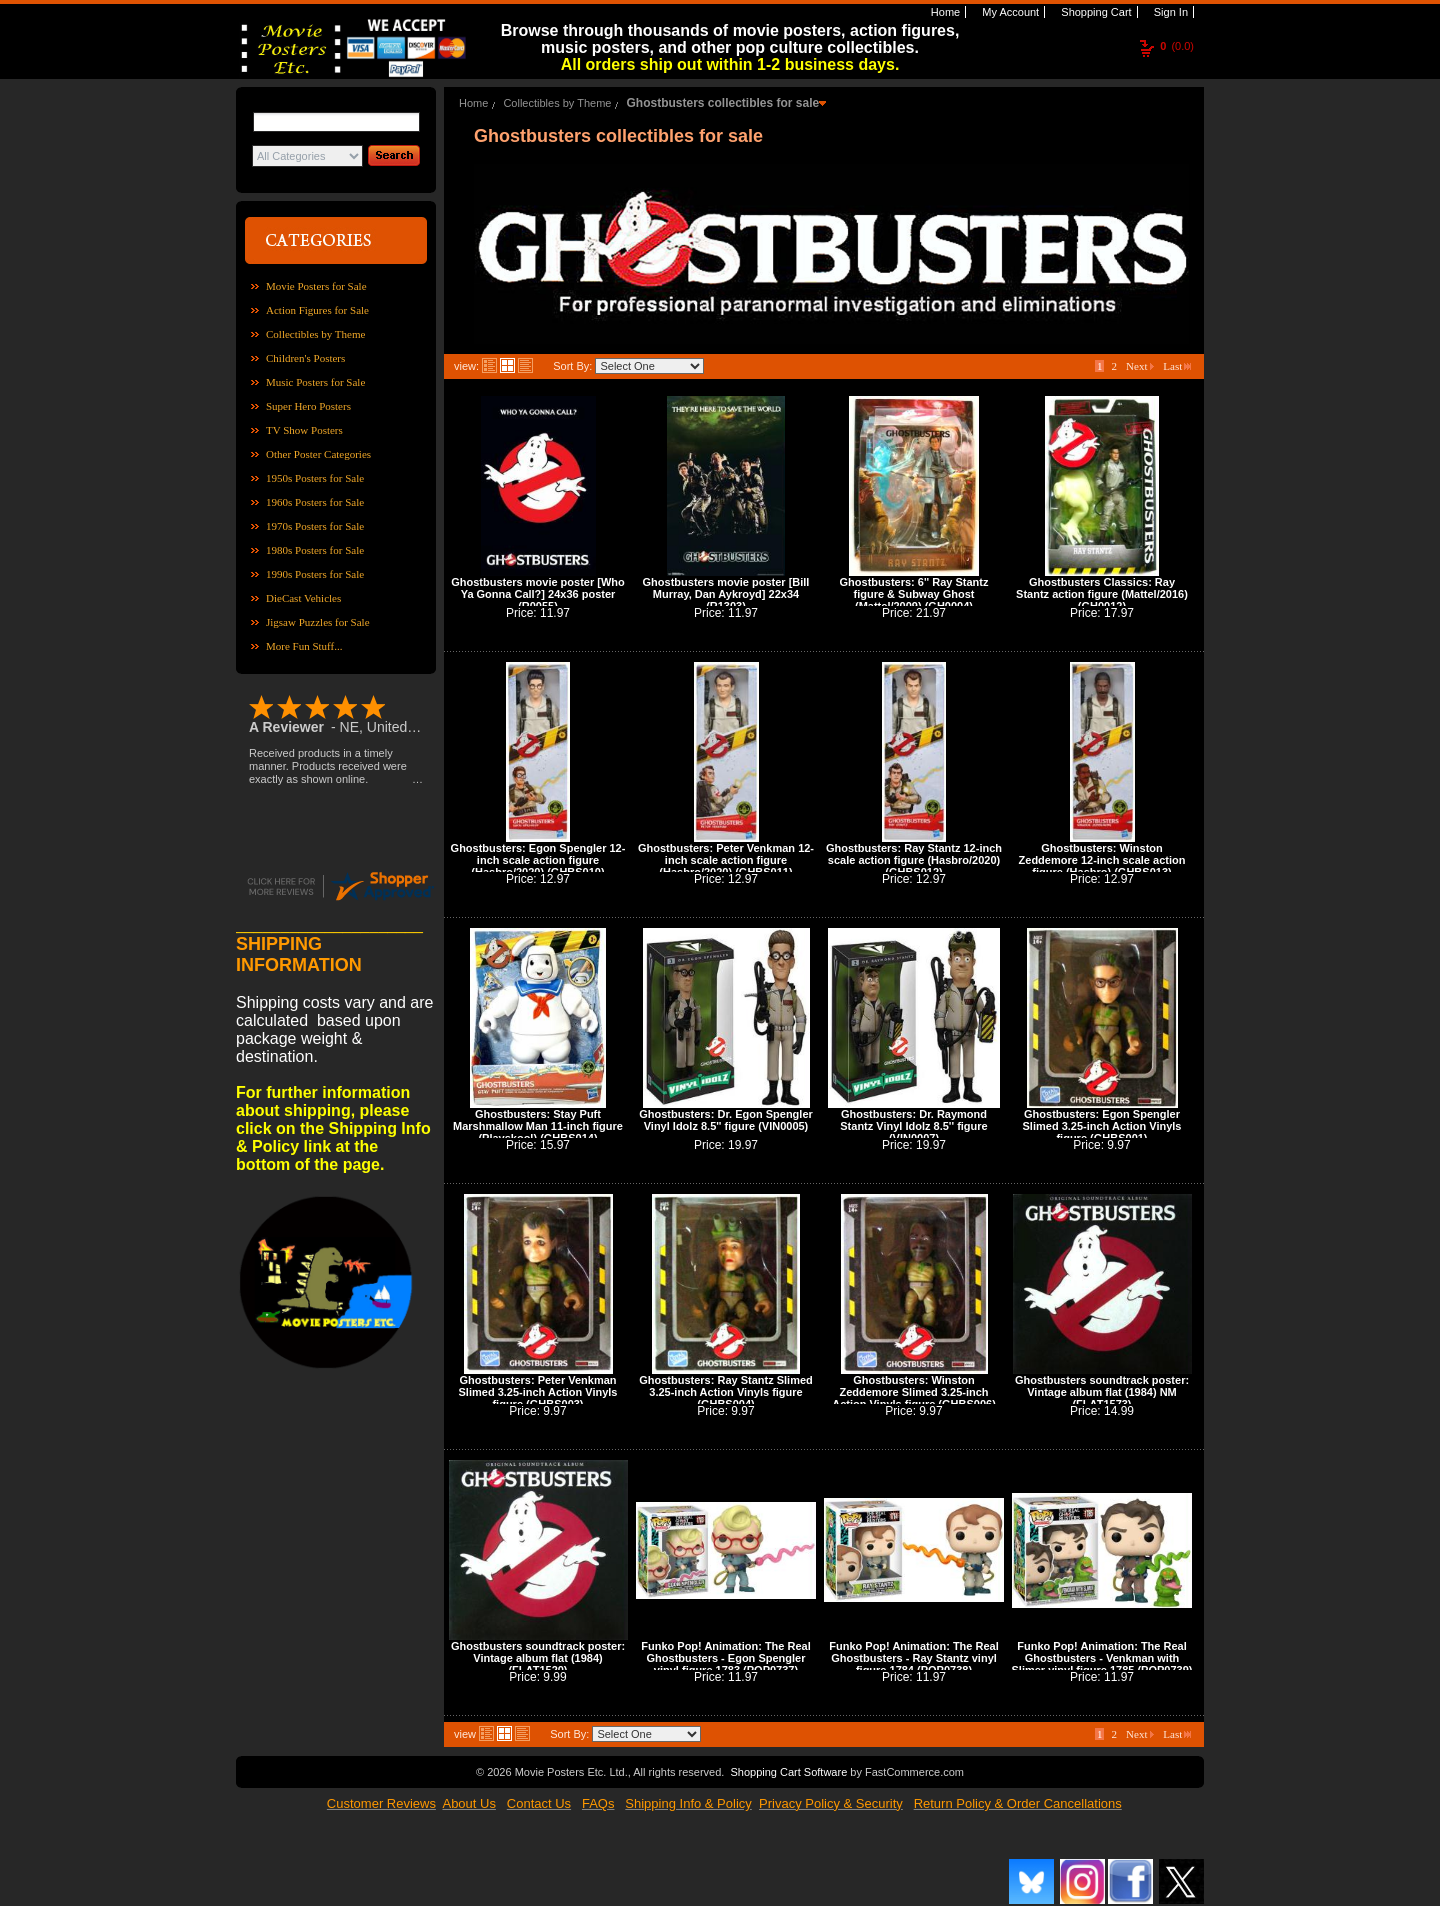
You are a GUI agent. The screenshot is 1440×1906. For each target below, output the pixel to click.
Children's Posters (305, 358)
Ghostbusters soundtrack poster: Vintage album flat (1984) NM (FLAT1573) (1102, 1392)
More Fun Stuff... (304, 646)
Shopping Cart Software (788, 1772)
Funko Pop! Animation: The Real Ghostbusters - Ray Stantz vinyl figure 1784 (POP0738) (913, 1658)
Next (1140, 366)
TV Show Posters (304, 430)
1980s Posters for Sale (315, 550)
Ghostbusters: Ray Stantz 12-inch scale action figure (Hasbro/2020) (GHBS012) (914, 860)
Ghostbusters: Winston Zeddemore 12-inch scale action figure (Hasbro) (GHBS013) (1102, 860)
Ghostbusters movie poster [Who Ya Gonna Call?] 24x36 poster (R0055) (538, 594)
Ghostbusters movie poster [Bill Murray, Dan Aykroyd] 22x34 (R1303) (726, 594)
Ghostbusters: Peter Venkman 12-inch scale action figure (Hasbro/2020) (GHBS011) (726, 860)
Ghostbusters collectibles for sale (722, 103)
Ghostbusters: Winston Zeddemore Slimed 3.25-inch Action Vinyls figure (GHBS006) (914, 1392)
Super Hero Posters (308, 406)
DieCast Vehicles (303, 598)
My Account (1009, 12)
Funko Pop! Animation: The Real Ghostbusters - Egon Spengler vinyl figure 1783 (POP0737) (725, 1658)
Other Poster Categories (318, 454)
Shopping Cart (1094, 12)
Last (1177, 366)
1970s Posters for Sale (315, 526)
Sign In (1169, 12)
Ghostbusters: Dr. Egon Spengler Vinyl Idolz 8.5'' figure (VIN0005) (726, 1120)
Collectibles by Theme (315, 334)
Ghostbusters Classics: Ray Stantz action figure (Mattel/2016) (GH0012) (1102, 594)
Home (944, 12)
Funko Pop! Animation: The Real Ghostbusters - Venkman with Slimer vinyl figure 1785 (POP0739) (1102, 1658)
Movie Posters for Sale (316, 286)
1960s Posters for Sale (315, 502)
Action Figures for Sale (317, 310)
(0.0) (1177, 46)
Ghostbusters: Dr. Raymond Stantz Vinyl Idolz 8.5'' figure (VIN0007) (913, 1126)
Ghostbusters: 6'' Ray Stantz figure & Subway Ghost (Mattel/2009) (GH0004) (914, 594)
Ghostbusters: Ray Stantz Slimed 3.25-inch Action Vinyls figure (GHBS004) (726, 1392)
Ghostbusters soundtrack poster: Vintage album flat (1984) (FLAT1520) (538, 1658)
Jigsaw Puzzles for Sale (318, 622)
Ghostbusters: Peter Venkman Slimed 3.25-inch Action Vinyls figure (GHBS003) (538, 1392)
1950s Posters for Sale (315, 478)
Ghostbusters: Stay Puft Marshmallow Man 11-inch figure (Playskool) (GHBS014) (538, 1126)
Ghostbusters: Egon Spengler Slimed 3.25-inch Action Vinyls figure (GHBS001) (1102, 1126)
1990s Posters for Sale (315, 574)
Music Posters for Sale (315, 382)
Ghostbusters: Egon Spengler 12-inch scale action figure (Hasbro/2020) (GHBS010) (538, 860)
